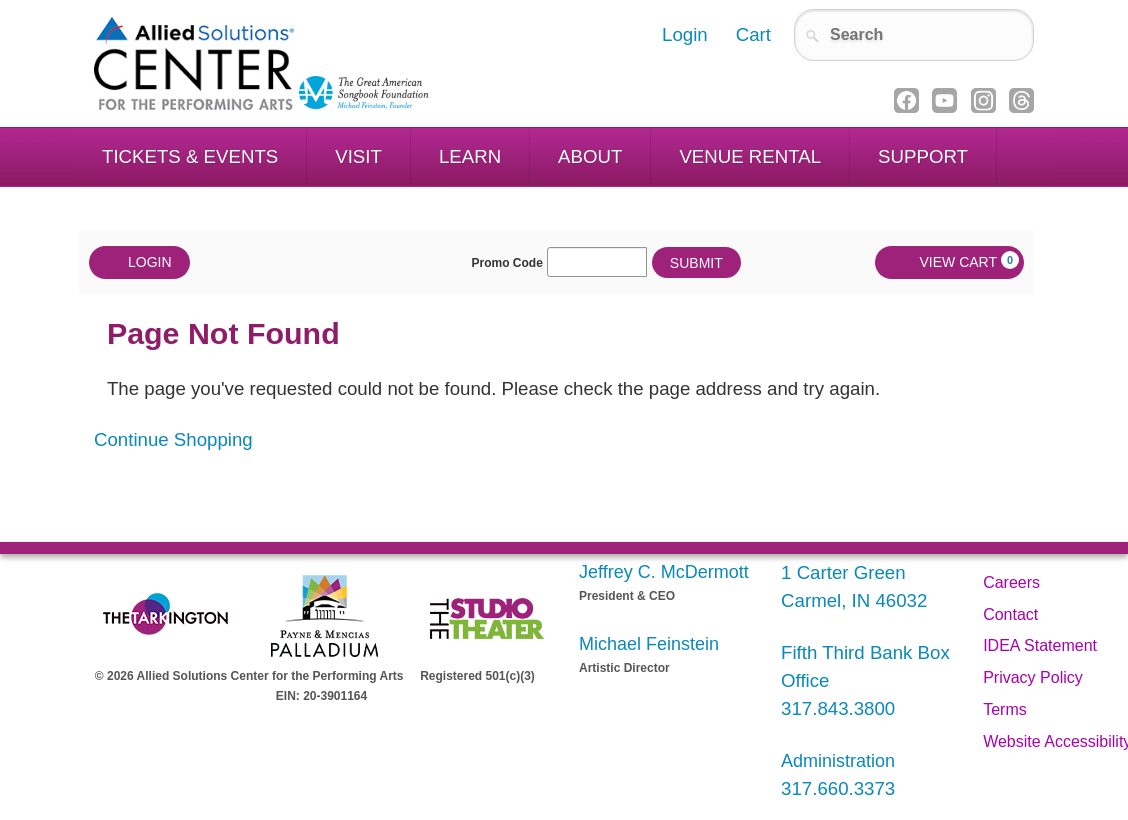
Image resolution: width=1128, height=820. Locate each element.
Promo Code (507, 263)
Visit (358, 156)
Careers (1011, 582)
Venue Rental (750, 156)
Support (923, 156)
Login (139, 262)
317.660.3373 (838, 788)
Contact (1010, 614)
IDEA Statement (1040, 645)
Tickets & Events (190, 156)
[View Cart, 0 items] (949, 262)
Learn (470, 156)
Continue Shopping (173, 439)
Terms (1005, 709)
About (590, 156)
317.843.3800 (838, 708)
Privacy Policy (1033, 677)
